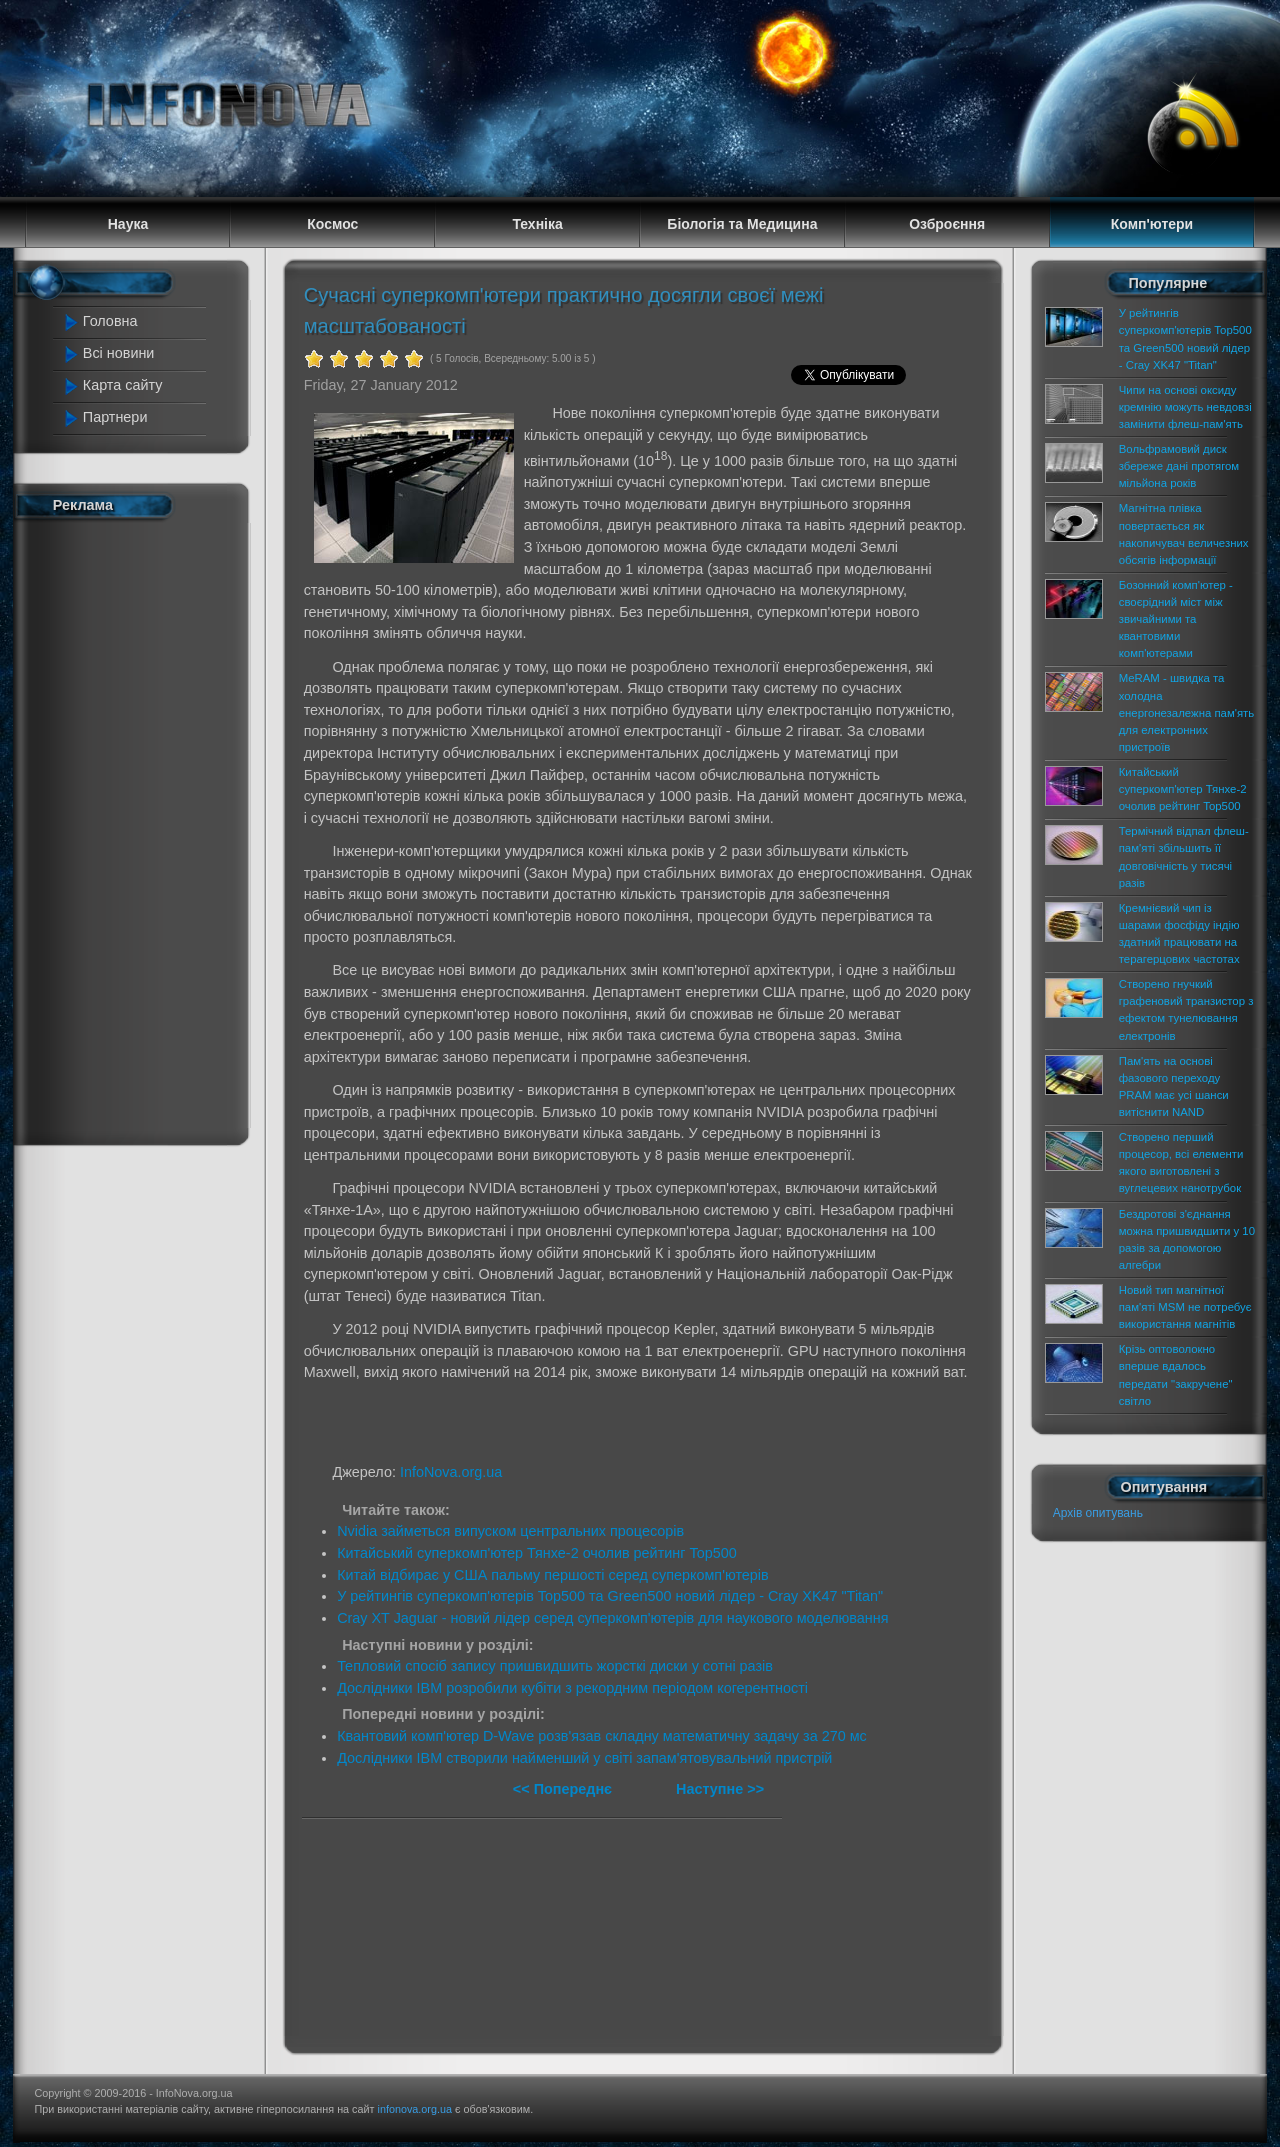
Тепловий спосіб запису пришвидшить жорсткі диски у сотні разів (555, 1666)
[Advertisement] (142, 828)
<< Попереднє (564, 1789)
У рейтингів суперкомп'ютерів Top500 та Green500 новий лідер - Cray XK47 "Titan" (610, 1596)
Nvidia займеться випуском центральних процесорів (510, 1531)
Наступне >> (720, 1789)
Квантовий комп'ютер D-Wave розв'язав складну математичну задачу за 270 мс (602, 1736)
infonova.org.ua (415, 2109)
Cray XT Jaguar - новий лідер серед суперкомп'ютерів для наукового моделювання (612, 1618)
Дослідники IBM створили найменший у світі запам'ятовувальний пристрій (584, 1758)
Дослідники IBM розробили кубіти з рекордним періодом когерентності (572, 1688)
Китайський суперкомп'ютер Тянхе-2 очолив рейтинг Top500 (537, 1553)
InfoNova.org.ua (451, 1472)
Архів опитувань (1098, 1513)
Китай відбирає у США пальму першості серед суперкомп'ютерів (553, 1575)
